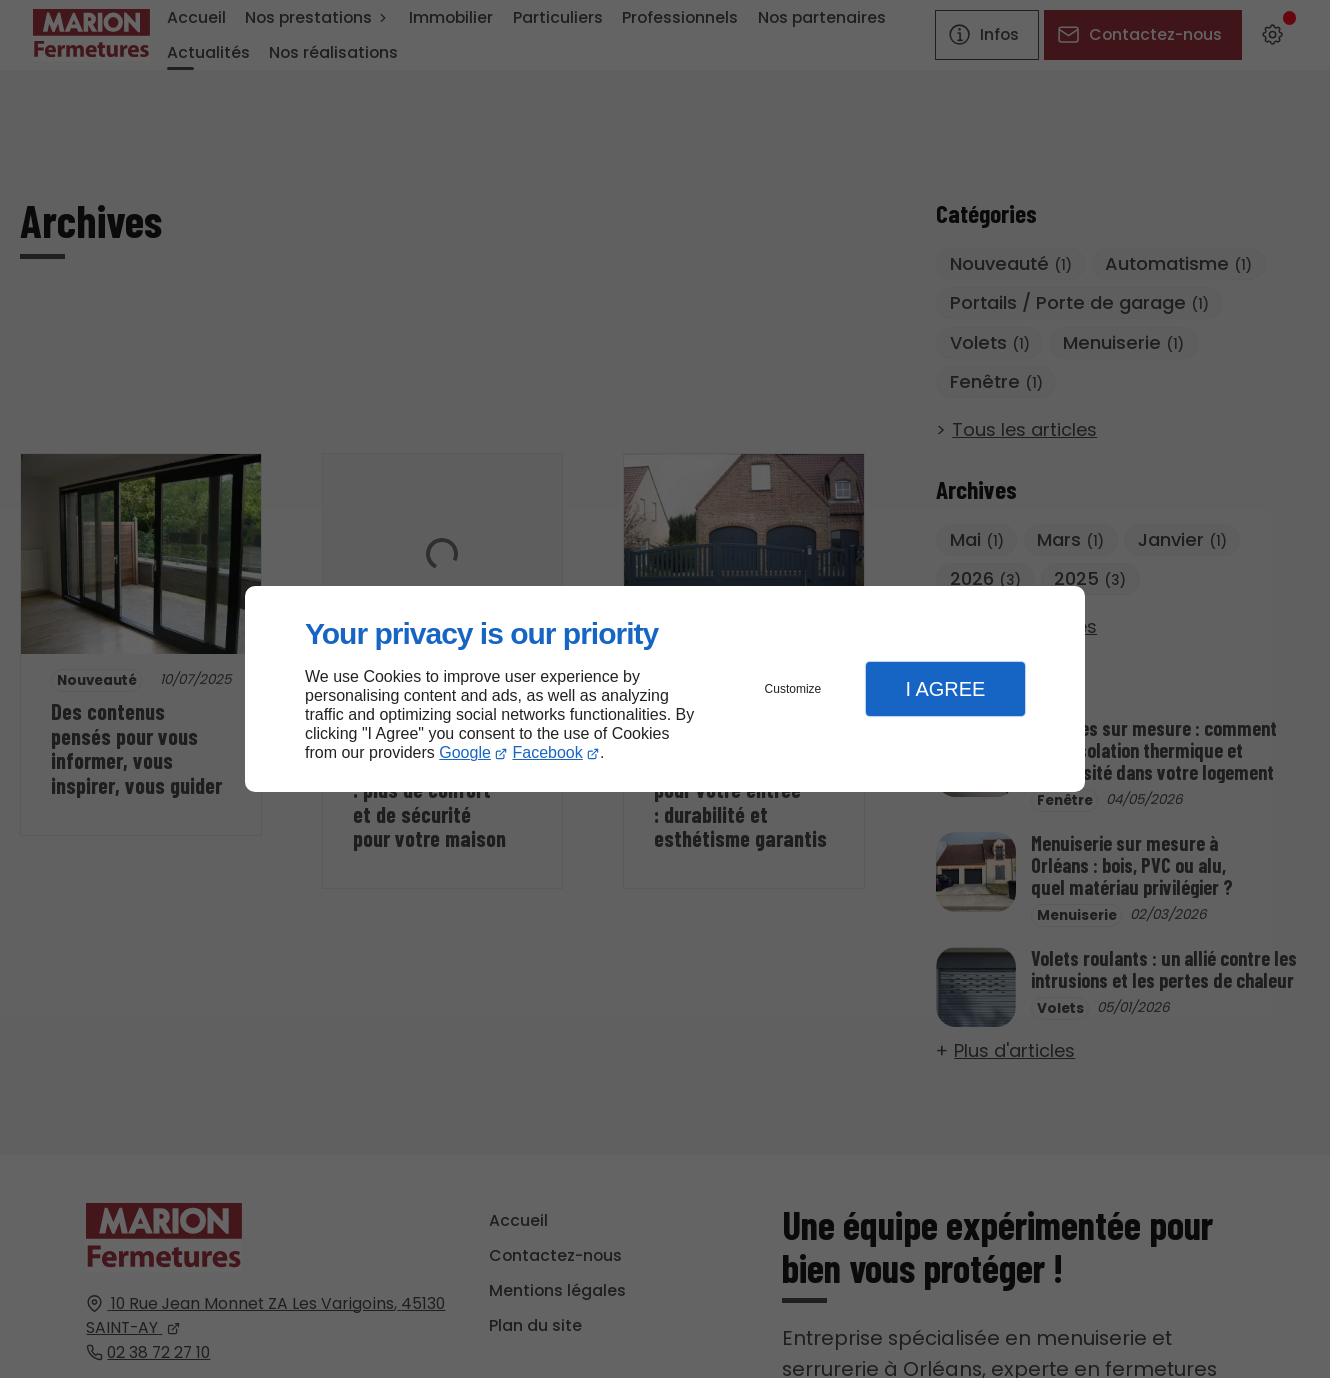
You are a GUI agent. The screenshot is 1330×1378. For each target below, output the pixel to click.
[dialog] (665, 689)
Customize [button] (793, 689)
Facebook (548, 752)
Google (465, 752)
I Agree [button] (945, 689)
